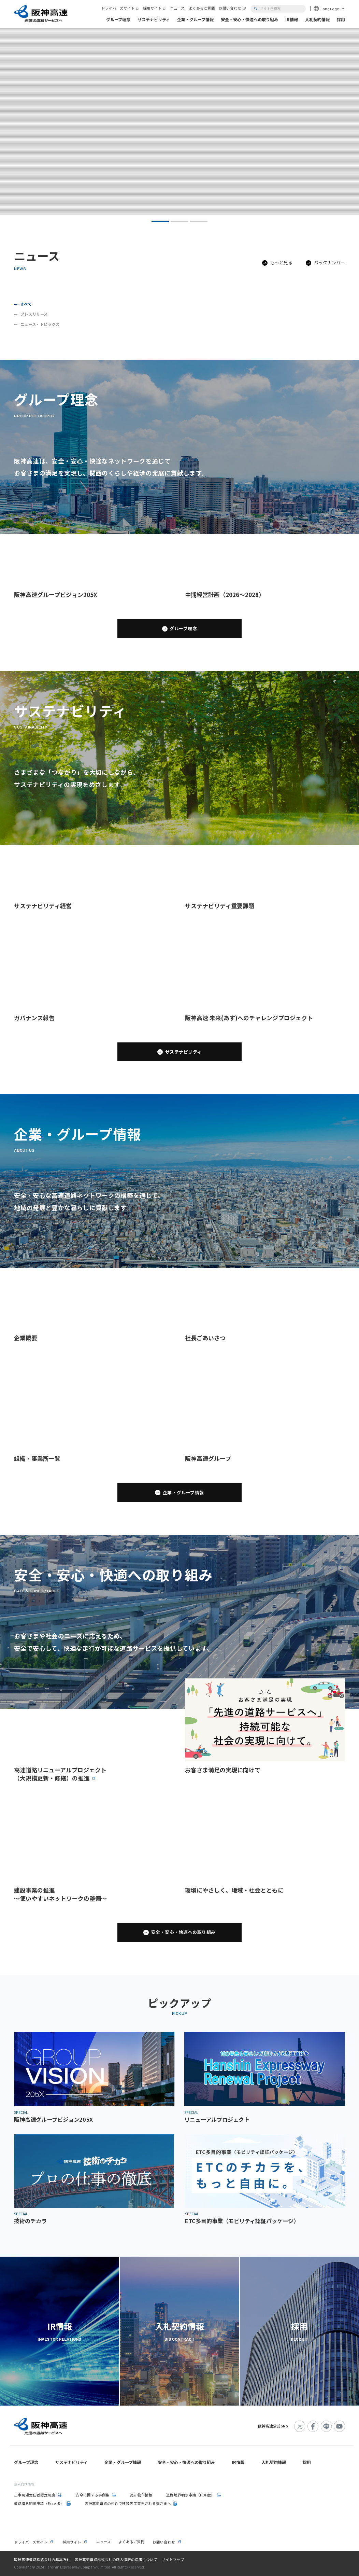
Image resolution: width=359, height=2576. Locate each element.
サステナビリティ (183, 1052)
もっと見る (281, 263)
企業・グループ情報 (183, 1492)
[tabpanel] (179, 121)
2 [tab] (179, 221)
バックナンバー (329, 263)
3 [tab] (199, 221)
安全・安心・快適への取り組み (183, 1932)
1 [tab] (160, 221)
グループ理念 (183, 628)
